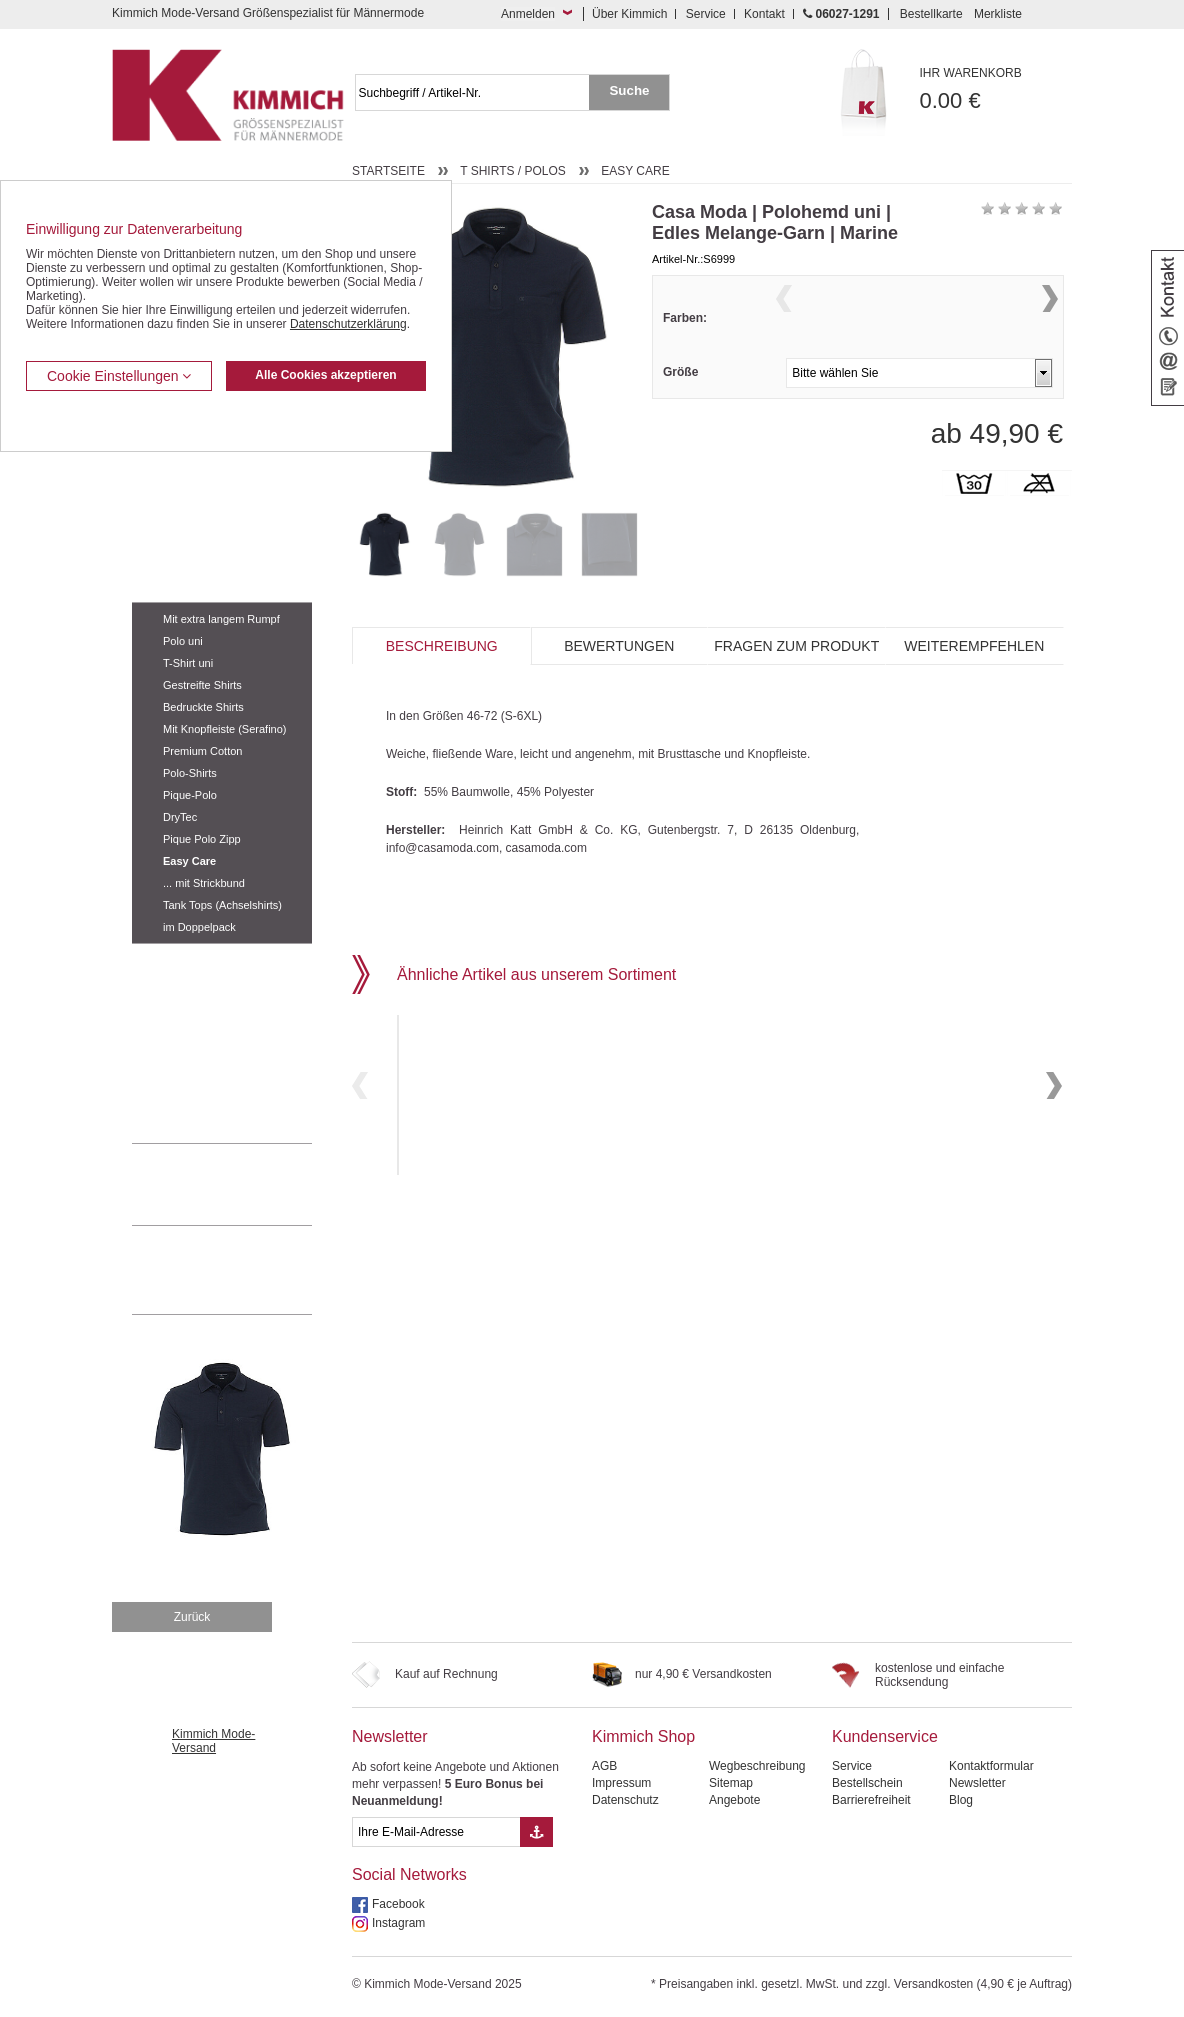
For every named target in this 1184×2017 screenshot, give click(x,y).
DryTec (180, 817)
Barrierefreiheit (871, 1800)
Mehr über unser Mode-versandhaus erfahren (242, 1270)
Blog (961, 1800)
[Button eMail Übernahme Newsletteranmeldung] (536, 1832)
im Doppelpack (199, 927)
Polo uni (183, 641)
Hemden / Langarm (183, 526)
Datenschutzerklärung (348, 324)
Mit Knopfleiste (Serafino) (225, 729)
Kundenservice (885, 1736)
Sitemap (731, 1783)
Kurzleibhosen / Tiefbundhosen (214, 465)
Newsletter (390, 1736)
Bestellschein (867, 1783)
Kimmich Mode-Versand (213, 1741)
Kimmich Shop (643, 1736)
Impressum (621, 1783)
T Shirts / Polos (175, 587)
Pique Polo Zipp (202, 839)
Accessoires (164, 1081)
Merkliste (998, 14)
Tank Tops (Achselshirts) (222, 905)
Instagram (398, 1923)
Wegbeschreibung (757, 1766)
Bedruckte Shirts (203, 707)
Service (706, 14)
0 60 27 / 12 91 (242, 1184)
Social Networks (409, 1874)
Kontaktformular (991, 1766)
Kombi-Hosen (168, 496)
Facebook (398, 1904)
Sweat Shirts (165, 1020)
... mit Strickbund (204, 883)
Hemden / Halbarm (182, 557)
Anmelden (528, 14)
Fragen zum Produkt (796, 646)
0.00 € (996, 89)
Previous (784, 323)
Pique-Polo (190, 795)
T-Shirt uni (188, 663)
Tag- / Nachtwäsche (184, 990)
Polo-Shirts (190, 773)
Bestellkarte (931, 14)
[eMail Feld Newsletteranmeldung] (436, 1832)
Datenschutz (625, 1800)
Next (1050, 323)
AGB (604, 1766)
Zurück (192, 1617)
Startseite (388, 171)
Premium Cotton (202, 751)
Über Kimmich (629, 14)
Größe (680, 411)
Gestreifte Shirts (202, 685)
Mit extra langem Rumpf (221, 619)
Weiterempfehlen (974, 646)
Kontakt (764, 14)
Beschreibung (442, 646)
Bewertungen (619, 646)
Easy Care (189, 861)
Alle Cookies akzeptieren (325, 375)
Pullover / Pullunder (184, 1051)
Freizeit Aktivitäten (180, 959)
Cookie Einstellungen (119, 376)
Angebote (734, 1800)
